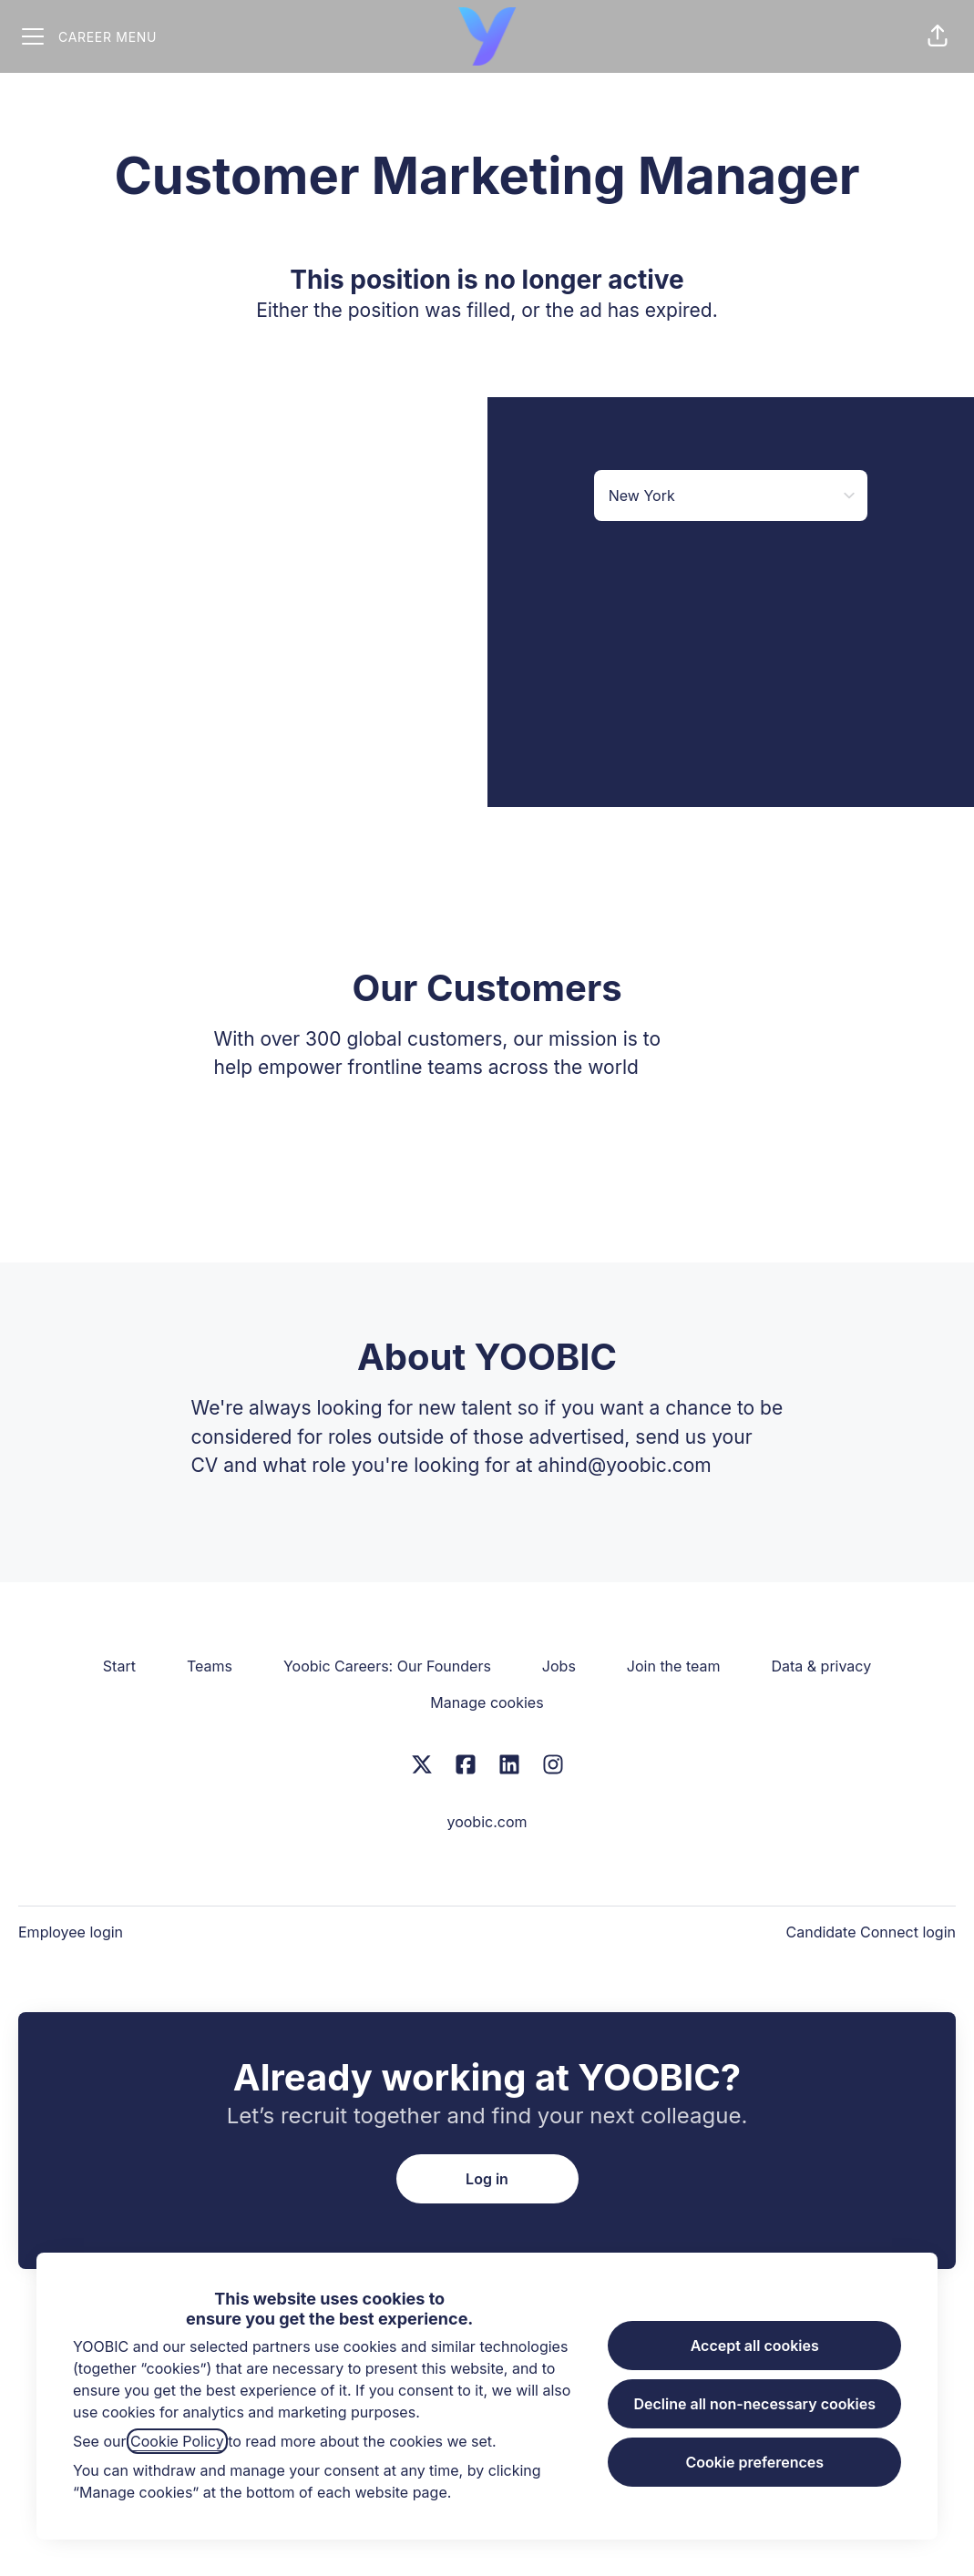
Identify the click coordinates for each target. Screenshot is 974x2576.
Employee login (70, 1932)
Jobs (559, 1666)
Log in (487, 2179)
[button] (937, 36)
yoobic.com (486, 1822)
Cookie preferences (754, 2462)
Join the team (674, 1666)
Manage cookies (486, 1702)
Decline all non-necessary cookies (754, 2404)
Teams (209, 1666)
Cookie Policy (177, 2441)
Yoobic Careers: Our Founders (387, 1666)
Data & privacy (821, 1666)
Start (119, 1666)
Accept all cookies (755, 2345)
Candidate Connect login (871, 1932)
